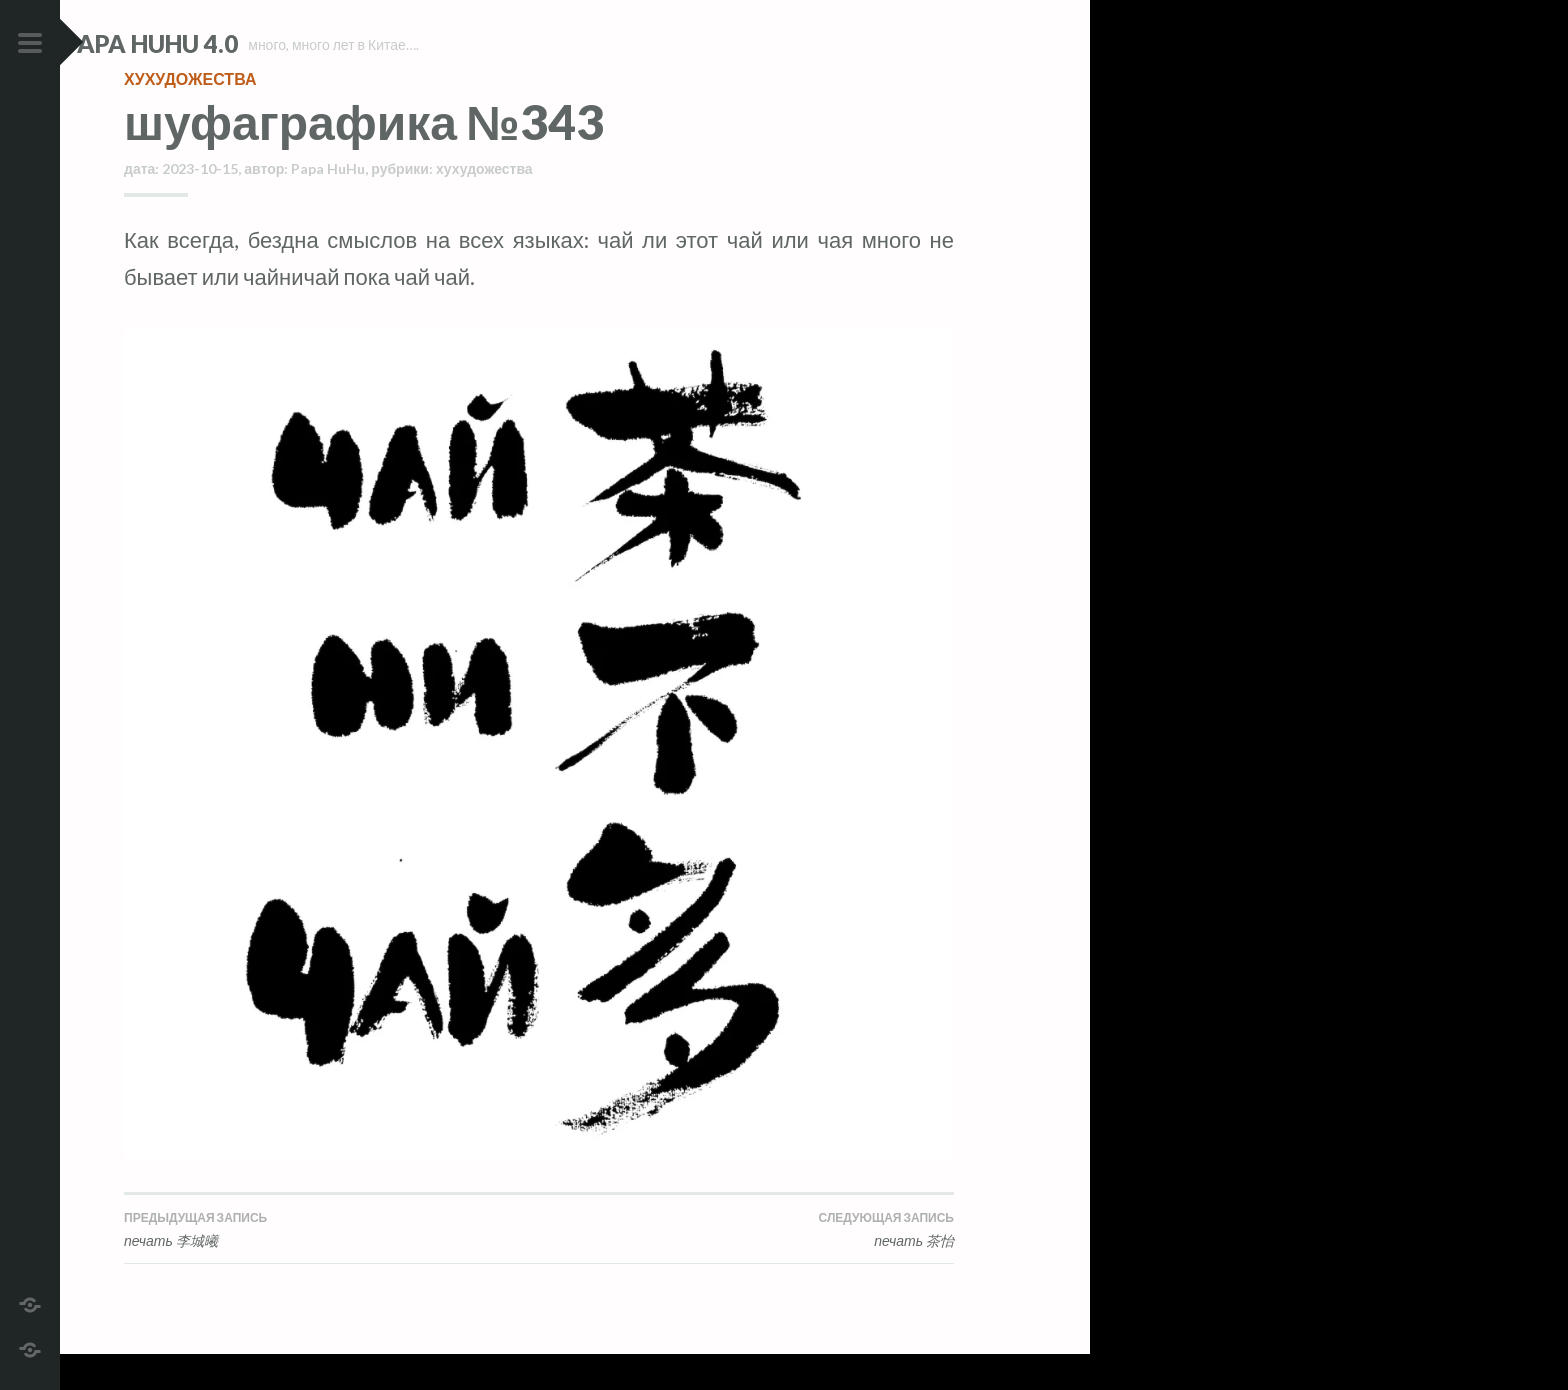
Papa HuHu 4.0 (211, 43)
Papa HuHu (328, 204)
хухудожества (190, 114)
